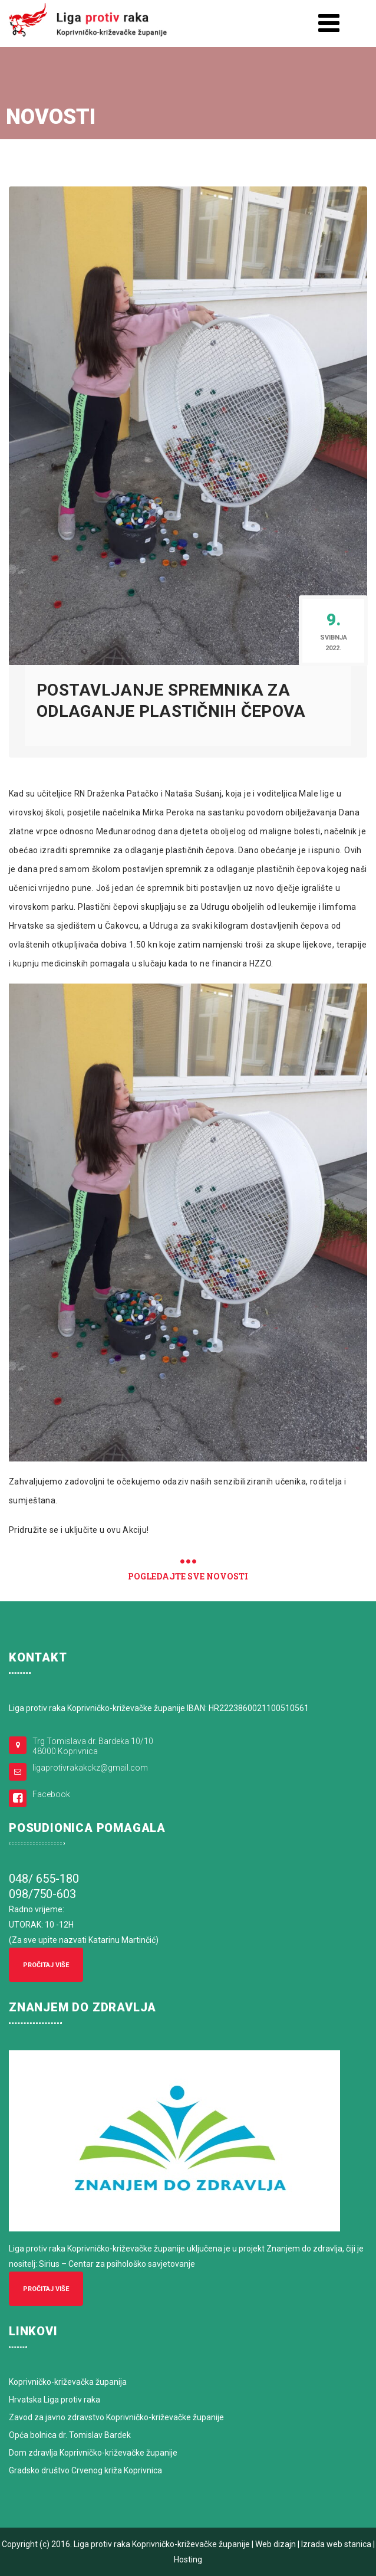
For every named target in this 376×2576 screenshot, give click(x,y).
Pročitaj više (46, 1965)
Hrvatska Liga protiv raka (54, 2399)
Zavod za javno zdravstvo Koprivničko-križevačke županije (116, 2417)
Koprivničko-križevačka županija (68, 2382)
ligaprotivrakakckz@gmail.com (90, 1767)
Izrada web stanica (336, 2544)
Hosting (188, 2559)
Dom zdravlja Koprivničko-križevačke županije (93, 2452)
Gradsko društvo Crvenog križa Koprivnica (85, 2470)
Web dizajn (275, 2544)
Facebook (51, 1794)
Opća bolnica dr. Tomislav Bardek (70, 2435)
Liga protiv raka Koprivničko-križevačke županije (162, 2544)
